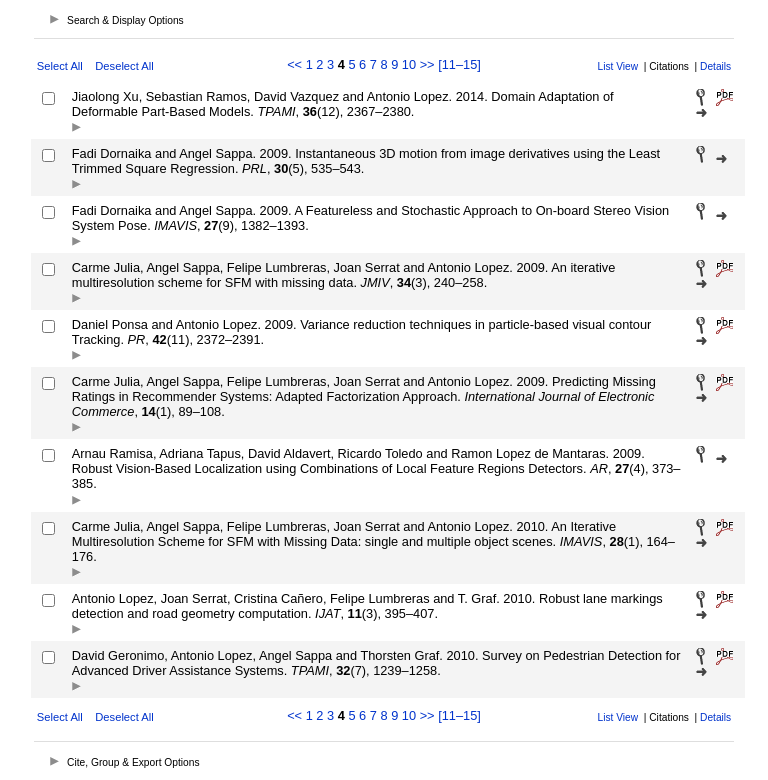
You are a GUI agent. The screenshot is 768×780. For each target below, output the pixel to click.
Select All (60, 66)
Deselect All (124, 66)
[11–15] (459, 64)
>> (427, 64)
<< (294, 64)
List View (618, 66)
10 (409, 64)
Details (715, 66)
